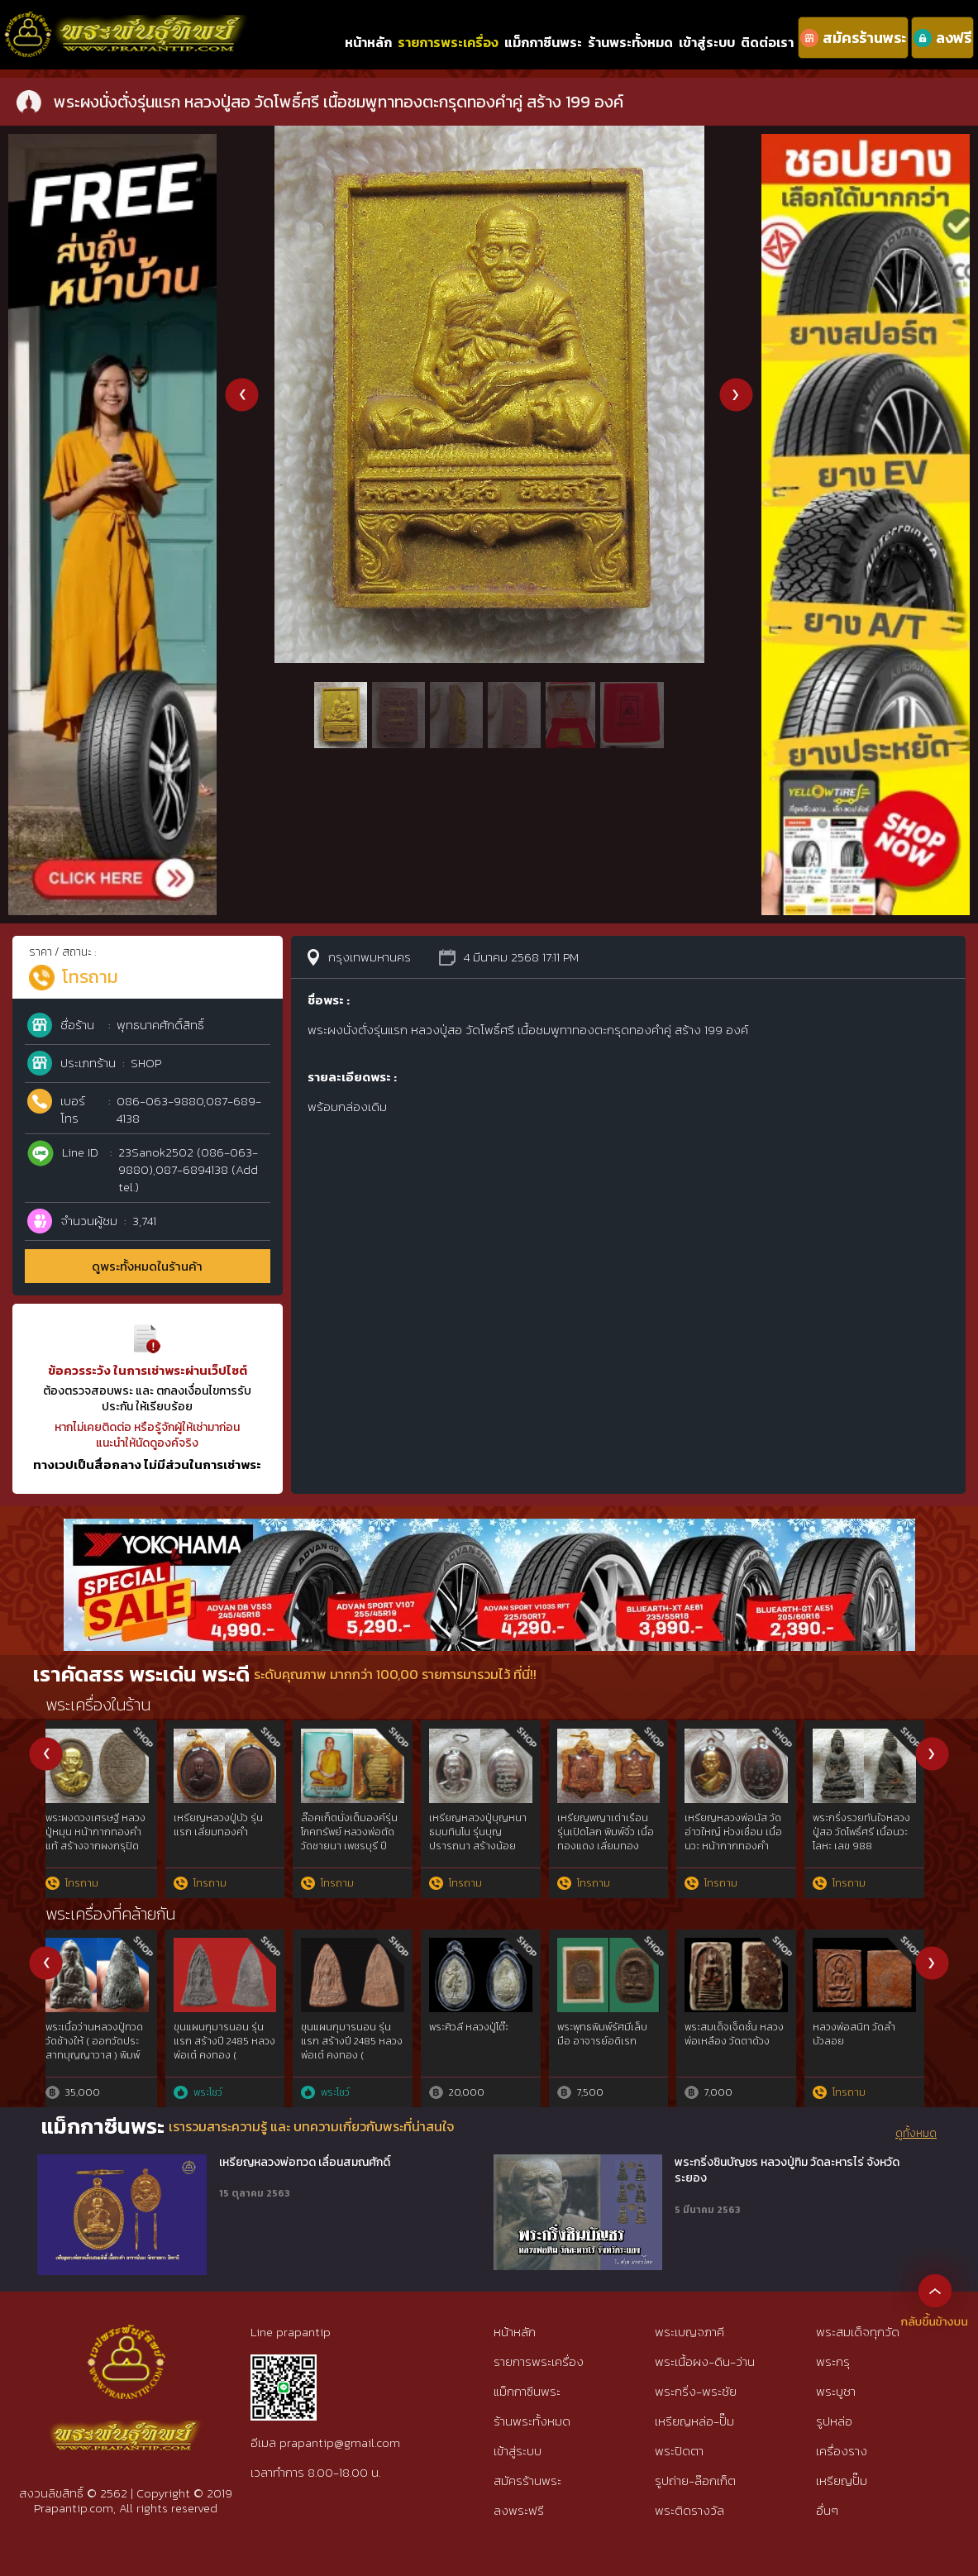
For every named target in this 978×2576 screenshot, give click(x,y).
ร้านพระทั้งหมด (630, 42)
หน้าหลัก (368, 42)
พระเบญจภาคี (689, 2331)
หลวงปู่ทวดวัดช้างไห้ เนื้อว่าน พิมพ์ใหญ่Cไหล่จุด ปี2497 (870, 2041)
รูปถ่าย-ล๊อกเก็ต (695, 2480)
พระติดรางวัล (689, 2510)
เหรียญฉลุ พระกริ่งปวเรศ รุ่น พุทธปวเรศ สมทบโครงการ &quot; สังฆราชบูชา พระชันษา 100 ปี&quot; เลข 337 (358, 1845)
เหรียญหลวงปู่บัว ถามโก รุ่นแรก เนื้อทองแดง (870, 1824)
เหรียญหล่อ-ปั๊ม (694, 2421)
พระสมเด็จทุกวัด (857, 2331)
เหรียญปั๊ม (841, 2480)
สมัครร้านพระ (527, 2480)
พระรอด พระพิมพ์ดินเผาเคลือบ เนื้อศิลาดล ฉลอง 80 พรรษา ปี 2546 (232, 2048)
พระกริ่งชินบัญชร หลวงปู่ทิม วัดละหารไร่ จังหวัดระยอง (787, 2170)
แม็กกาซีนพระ (543, 42)
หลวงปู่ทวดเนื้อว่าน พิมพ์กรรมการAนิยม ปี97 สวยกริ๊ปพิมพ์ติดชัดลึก (354, 2048)
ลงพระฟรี (519, 2510)
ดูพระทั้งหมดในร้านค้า (147, 1266)
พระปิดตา (679, 2450)
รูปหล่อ (834, 2421)
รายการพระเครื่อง (448, 42)
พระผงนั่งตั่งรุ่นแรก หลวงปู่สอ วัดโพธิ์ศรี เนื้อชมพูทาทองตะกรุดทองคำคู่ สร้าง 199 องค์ (484, 1845)
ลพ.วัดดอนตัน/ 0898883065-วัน (734, 2034)
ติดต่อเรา (767, 42)
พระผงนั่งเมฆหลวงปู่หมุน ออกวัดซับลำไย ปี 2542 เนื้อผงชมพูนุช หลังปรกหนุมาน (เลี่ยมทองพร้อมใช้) (103, 1845)
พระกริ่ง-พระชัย (696, 2391)
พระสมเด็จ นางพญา (97, 2027)
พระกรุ (833, 2361)
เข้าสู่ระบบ (707, 42)
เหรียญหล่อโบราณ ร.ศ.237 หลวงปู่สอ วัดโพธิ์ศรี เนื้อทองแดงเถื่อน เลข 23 (738, 1838)
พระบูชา (836, 2391)
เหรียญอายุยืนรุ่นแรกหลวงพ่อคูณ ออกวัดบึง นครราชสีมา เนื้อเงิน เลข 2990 (232, 1838)
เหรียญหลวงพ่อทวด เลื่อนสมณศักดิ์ (304, 2162)
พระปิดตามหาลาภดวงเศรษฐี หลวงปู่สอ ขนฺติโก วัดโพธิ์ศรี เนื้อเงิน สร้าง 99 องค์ (613, 1838)
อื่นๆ (827, 2510)
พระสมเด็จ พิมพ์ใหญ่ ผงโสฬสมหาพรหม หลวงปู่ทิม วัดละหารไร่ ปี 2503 (488, 2041)
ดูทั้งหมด (916, 2133)
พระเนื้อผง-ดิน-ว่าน (705, 2361)
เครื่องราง (841, 2450)
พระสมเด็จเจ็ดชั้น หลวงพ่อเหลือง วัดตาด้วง (615, 2034)
